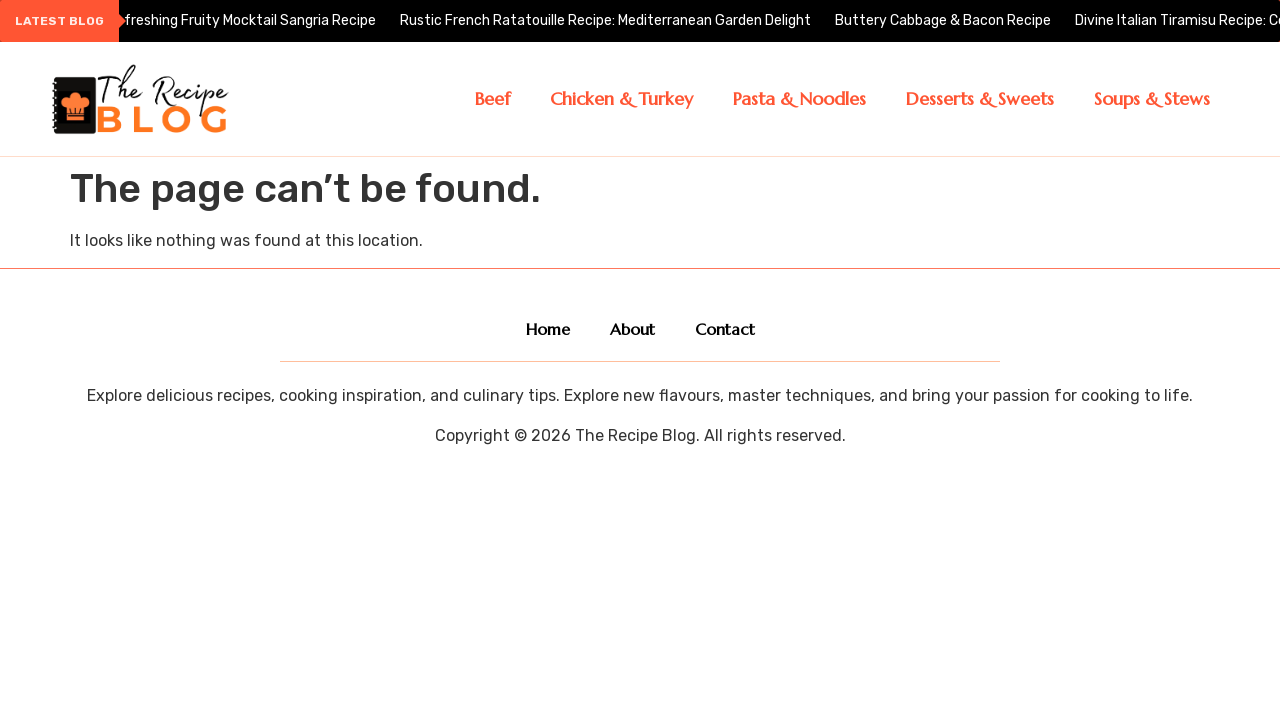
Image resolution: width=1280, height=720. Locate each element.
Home (548, 329)
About (632, 329)
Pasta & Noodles (799, 98)
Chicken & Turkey (621, 98)
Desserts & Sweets (980, 98)
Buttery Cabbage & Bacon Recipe (945, 20)
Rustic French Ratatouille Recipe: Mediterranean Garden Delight (607, 20)
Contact (725, 329)
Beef (492, 98)
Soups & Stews (1152, 98)
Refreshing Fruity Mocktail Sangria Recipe (243, 20)
